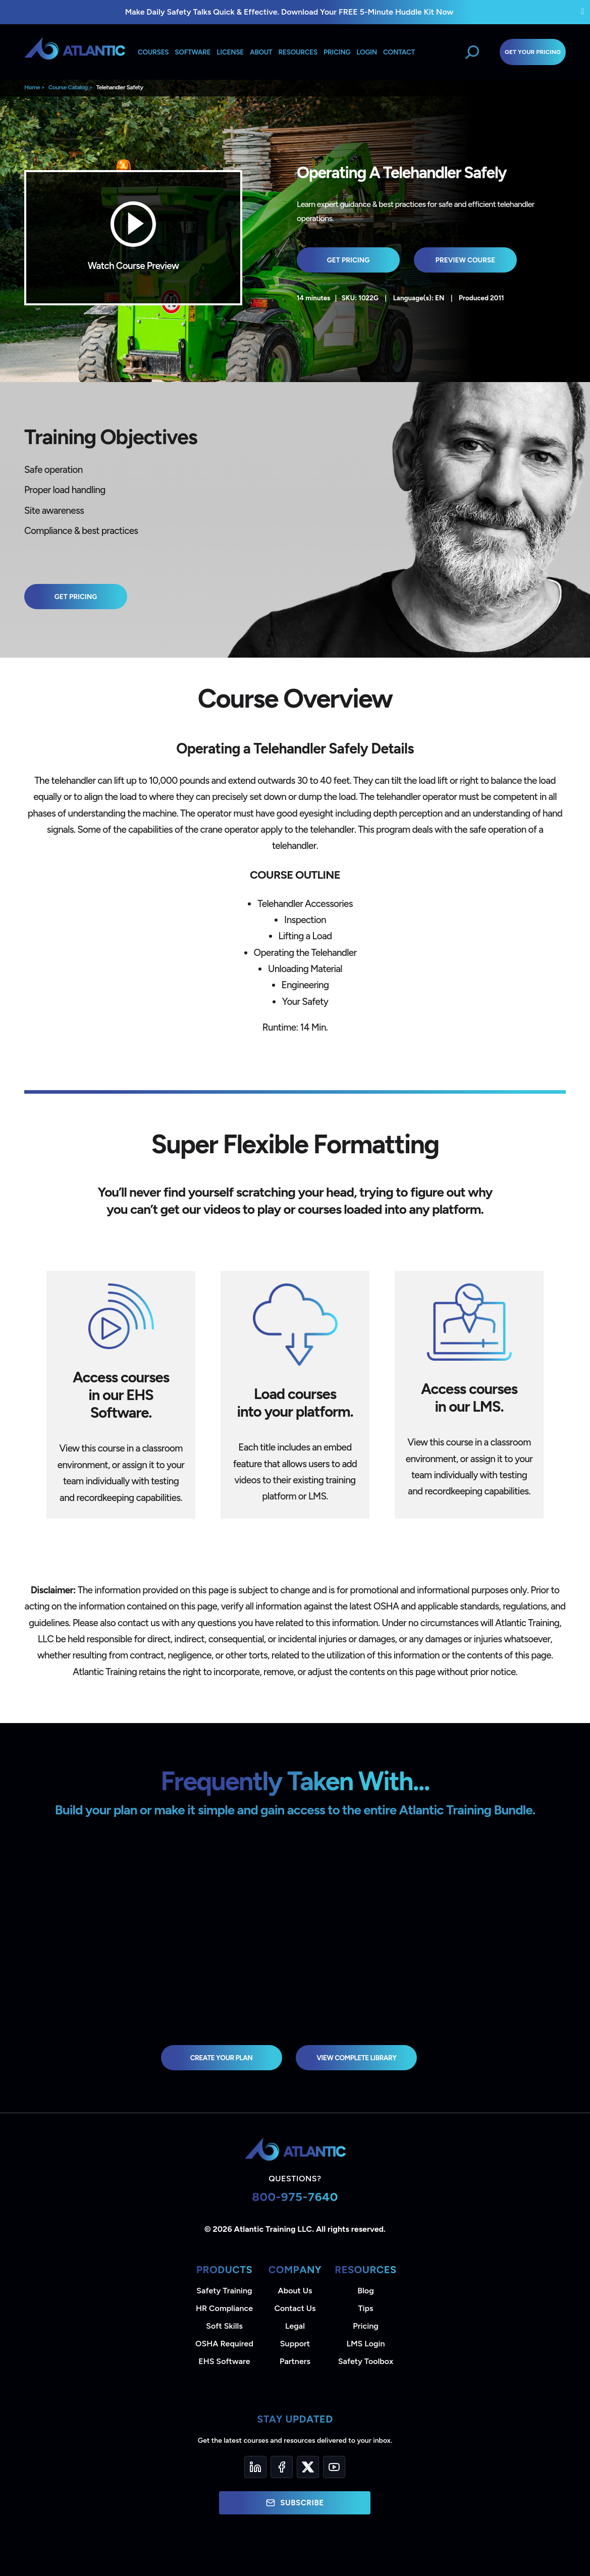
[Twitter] (308, 2467)
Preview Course (466, 260)
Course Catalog (68, 87)
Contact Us (294, 2308)
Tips (365, 2308)
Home (32, 87)
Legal (295, 2326)
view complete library (356, 2058)
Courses (153, 52)
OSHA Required (224, 2343)
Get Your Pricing (533, 52)
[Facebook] (282, 2467)
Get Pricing (348, 260)
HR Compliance (224, 2308)
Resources (298, 52)
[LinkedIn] (255, 2467)
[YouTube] (334, 2467)
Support (295, 2343)
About (261, 52)
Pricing (366, 2326)
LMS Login (365, 2343)
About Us (295, 2290)
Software (192, 52)
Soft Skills (224, 2326)
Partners (295, 2361)
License (230, 52)
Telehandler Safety (119, 87)
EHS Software (224, 2361)
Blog (365, 2290)
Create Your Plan (221, 2058)
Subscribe (295, 2502)
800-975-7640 (295, 2196)
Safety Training (224, 2290)
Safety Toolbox (365, 2361)
